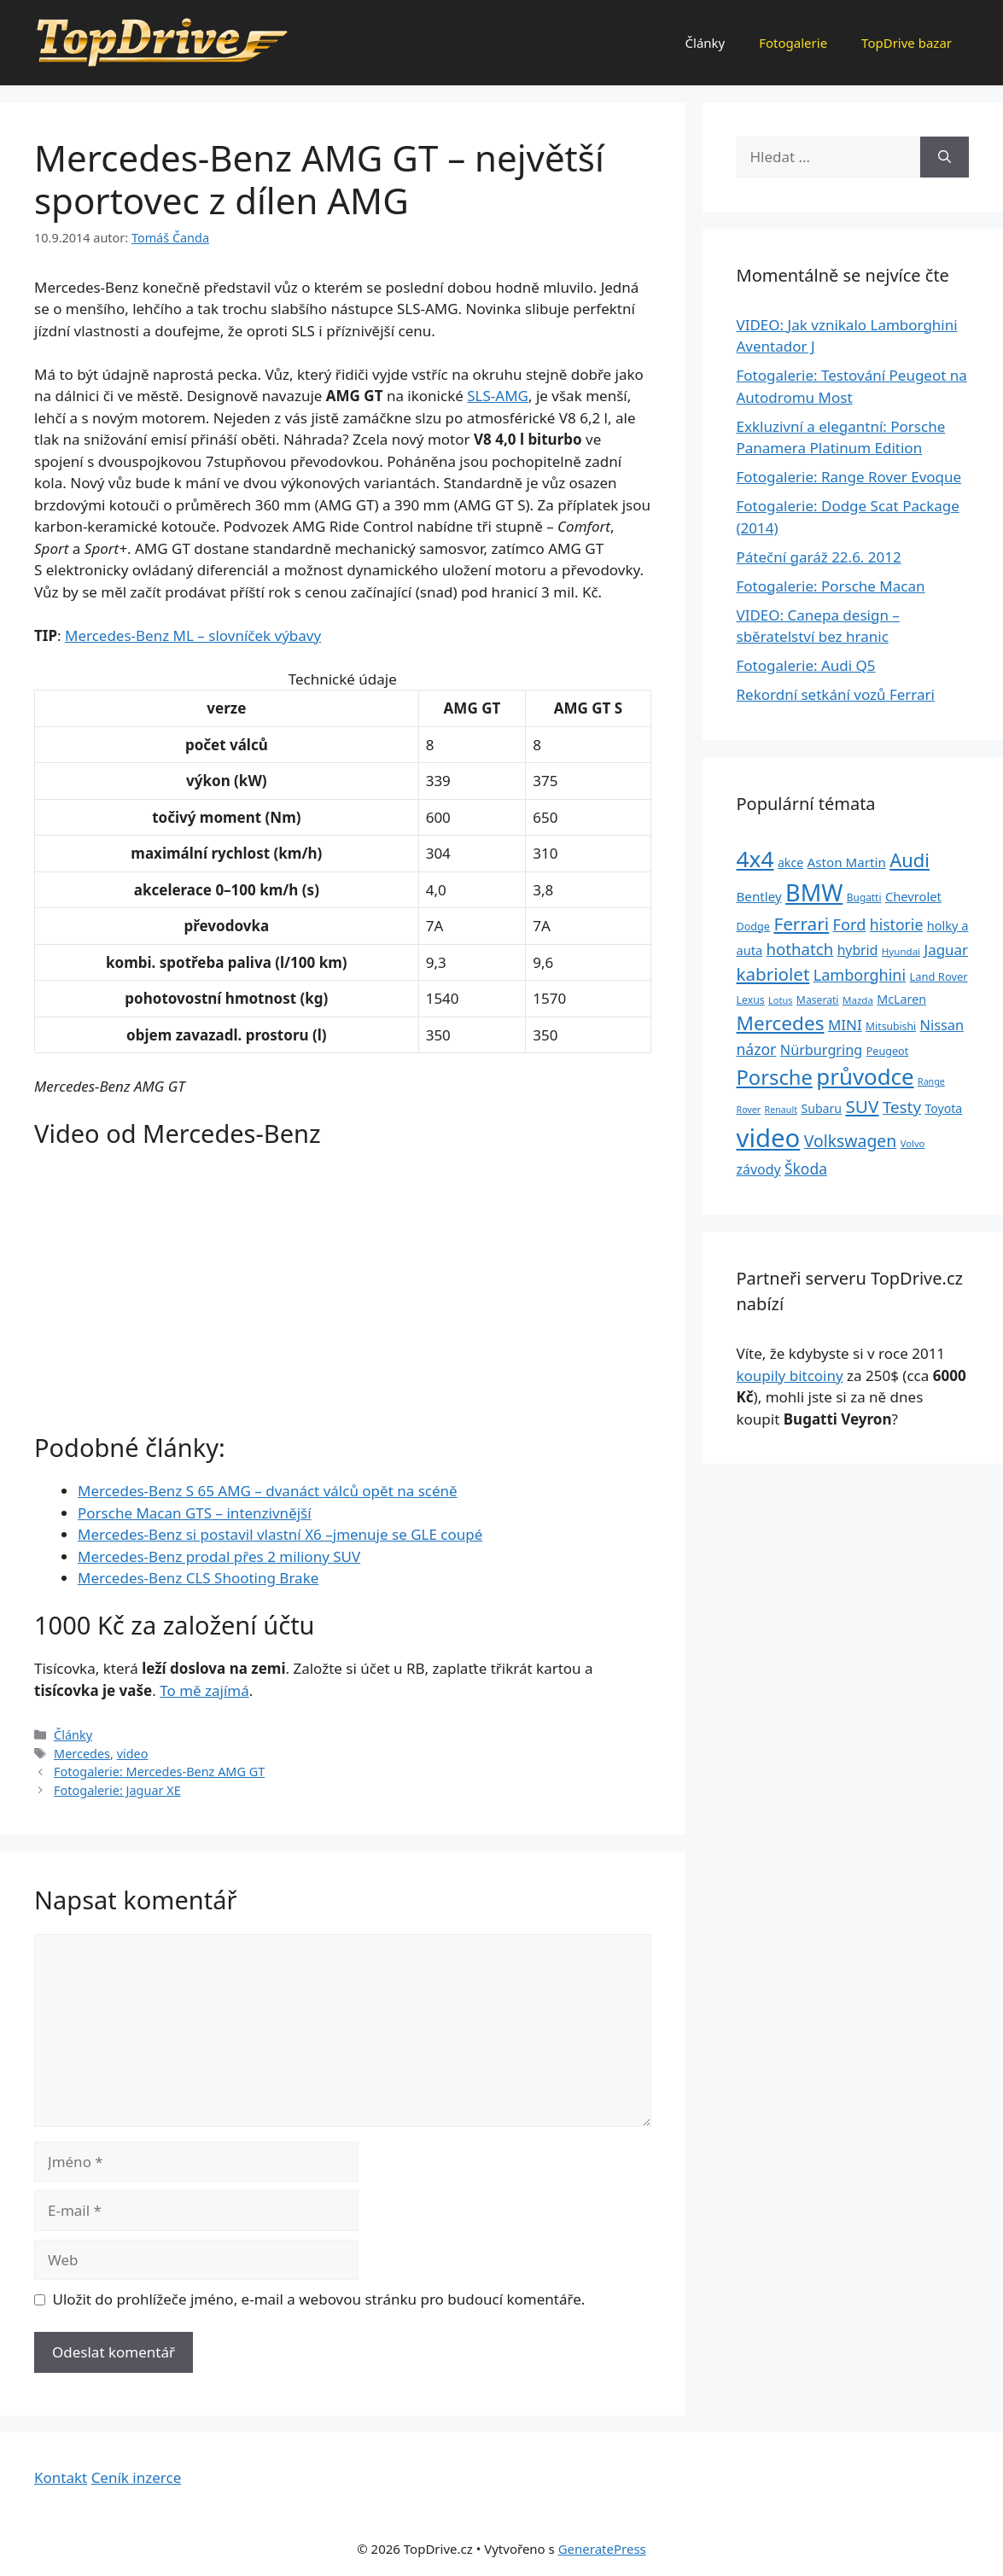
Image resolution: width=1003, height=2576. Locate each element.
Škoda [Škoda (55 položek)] (805, 1168)
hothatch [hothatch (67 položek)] (800, 948)
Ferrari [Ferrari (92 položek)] (801, 923)
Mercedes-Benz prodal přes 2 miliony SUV (219, 1556)
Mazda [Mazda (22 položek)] (858, 1000)
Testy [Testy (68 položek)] (902, 1107)
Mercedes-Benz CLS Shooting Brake (198, 1578)
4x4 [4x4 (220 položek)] (755, 858)
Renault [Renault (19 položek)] (781, 1110)
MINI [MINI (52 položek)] (845, 1024)
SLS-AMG (497, 395)
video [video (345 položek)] (769, 1138)
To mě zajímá (204, 1690)
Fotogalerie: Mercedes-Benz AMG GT (159, 1771)
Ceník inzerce (136, 2477)
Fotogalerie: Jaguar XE (117, 1790)
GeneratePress (602, 2548)
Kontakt (60, 2477)
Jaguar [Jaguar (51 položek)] (946, 949)
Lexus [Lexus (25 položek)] (751, 1000)
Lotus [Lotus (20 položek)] (780, 1000)
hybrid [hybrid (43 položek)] (857, 950)
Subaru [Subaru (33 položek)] (821, 1108)
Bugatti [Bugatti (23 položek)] (864, 897)
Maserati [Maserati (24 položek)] (817, 1000)
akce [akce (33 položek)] (790, 862)
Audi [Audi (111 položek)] (909, 860)
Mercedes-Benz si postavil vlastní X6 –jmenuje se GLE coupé (280, 1534)
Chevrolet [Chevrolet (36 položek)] (913, 896)
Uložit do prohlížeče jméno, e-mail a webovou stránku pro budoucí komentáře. (319, 2299)
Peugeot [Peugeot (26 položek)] (887, 1051)
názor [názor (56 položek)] (757, 1049)
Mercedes (82, 1754)
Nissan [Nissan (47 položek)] (942, 1024)
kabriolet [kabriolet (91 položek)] (773, 974)
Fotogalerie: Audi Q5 (806, 665)
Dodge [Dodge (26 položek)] (753, 926)
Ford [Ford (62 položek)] (849, 924)
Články (705, 42)
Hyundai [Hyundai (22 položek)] (901, 951)
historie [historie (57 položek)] (897, 924)
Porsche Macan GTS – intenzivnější (195, 1513)
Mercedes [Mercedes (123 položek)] (781, 1023)
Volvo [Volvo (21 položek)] (913, 1143)
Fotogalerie (793, 42)
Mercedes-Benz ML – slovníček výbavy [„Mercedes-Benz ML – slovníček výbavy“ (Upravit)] (193, 635)
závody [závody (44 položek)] (759, 1169)
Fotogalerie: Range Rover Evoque (849, 477)
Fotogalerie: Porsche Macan (831, 586)
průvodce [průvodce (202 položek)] (864, 1076)
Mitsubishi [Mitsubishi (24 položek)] (891, 1026)
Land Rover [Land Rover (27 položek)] (939, 976)
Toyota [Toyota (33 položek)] (943, 1108)
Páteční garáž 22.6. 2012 (819, 557)
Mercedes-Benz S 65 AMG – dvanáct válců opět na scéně (268, 1491)
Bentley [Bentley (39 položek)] (759, 896)
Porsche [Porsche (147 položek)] (775, 1077)
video (133, 1754)
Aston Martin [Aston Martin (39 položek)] (847, 862)
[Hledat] (944, 157)
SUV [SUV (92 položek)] (861, 1106)
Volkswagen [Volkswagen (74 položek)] (850, 1140)
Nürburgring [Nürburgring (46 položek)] (821, 1049)
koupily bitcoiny (790, 1375)
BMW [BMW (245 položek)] (814, 892)
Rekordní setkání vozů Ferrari (836, 694)
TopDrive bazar (906, 42)
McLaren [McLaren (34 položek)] (901, 999)
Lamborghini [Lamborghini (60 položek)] (859, 975)
